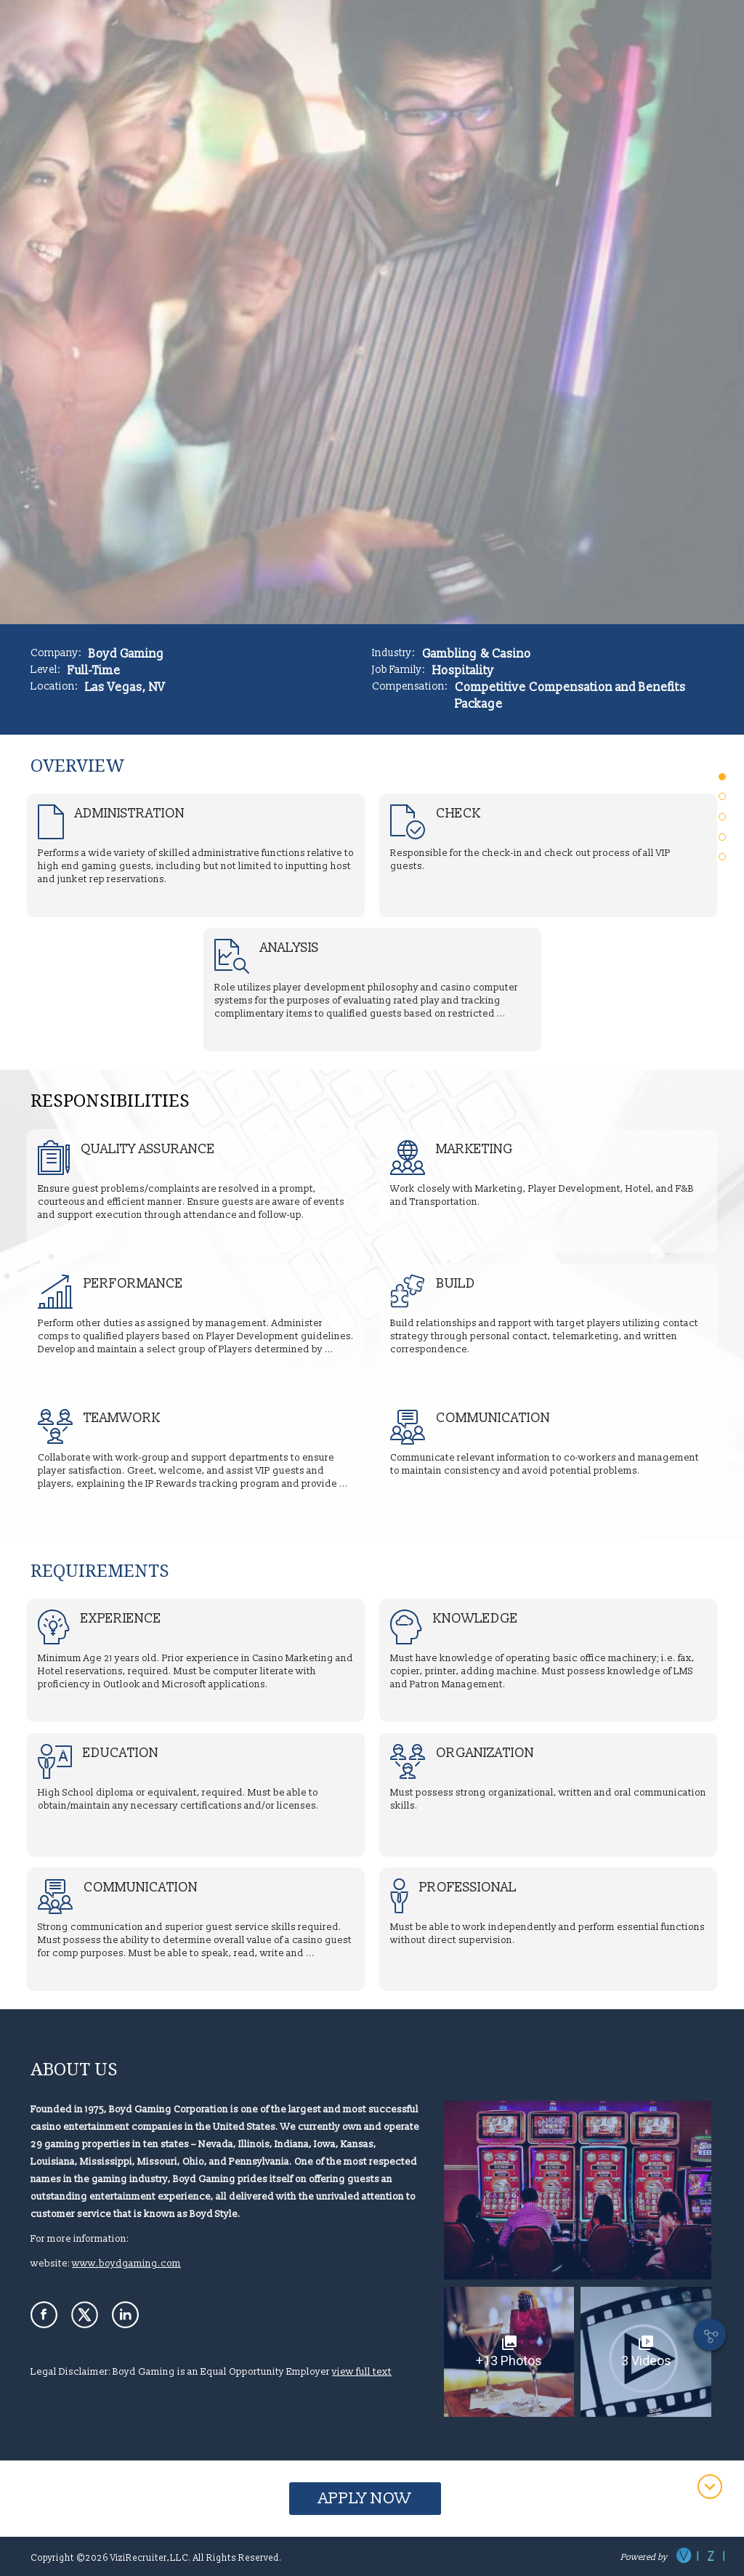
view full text (362, 2372)
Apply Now (365, 2498)
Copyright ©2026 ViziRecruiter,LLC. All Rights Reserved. (156, 2558)
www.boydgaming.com (126, 2263)
